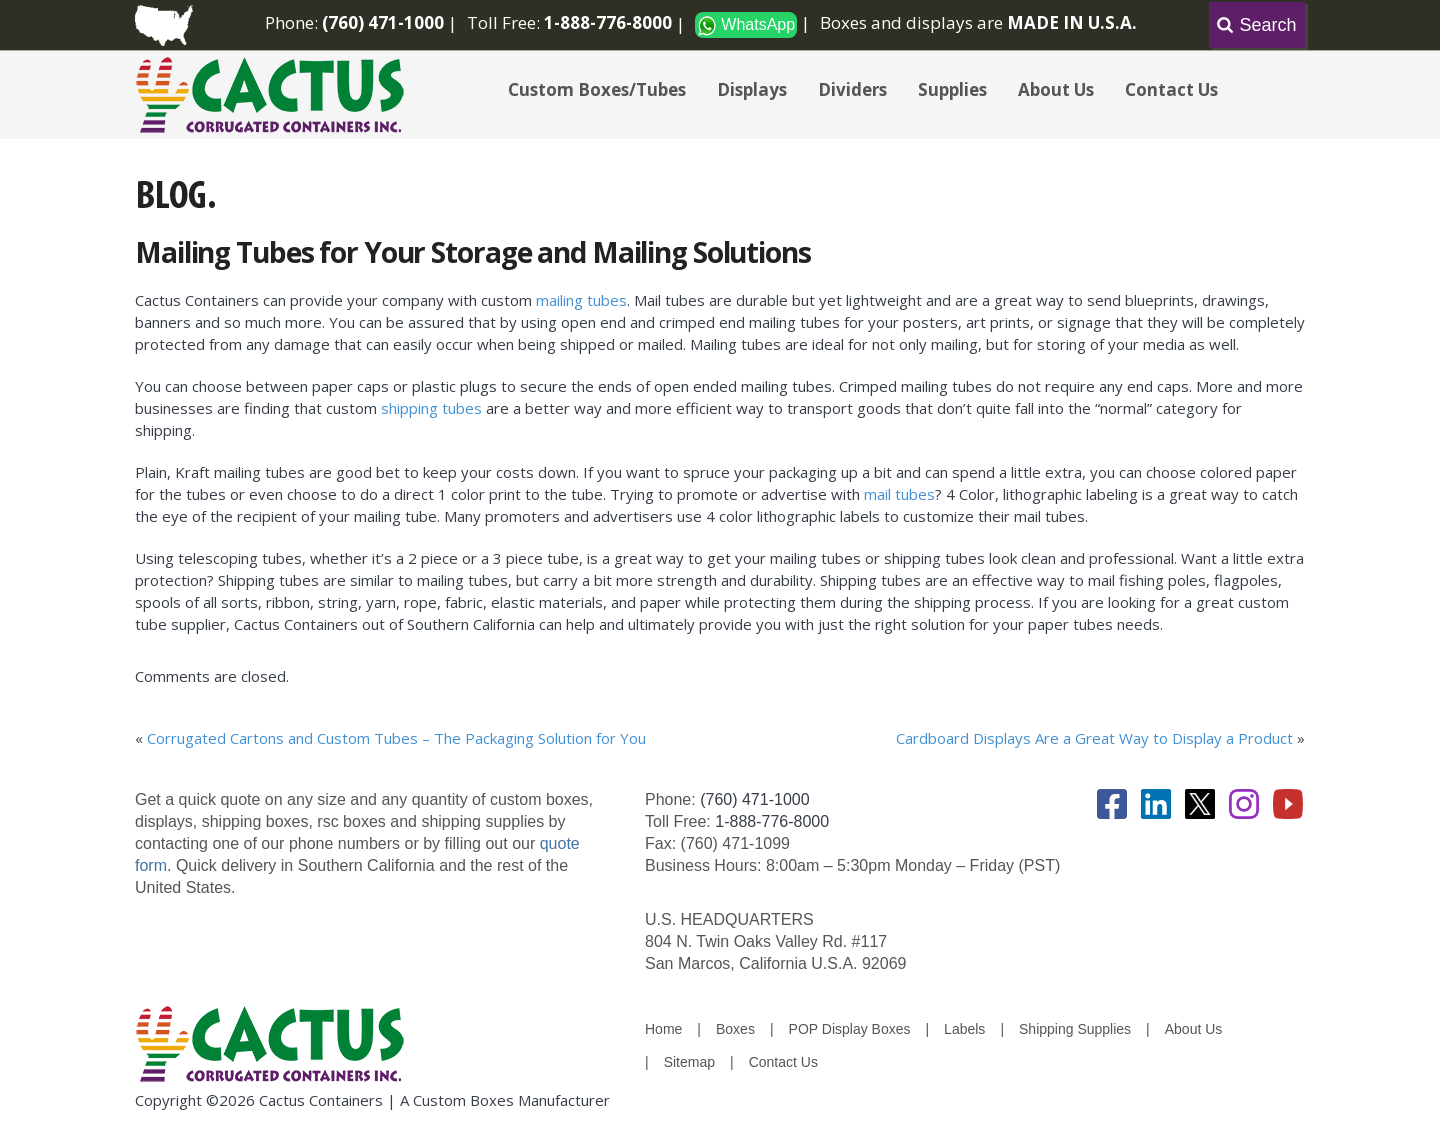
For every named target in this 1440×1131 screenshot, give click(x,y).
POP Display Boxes (850, 1029)
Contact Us (1171, 89)
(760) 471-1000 (754, 799)
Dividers (852, 89)
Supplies (952, 89)
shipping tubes (431, 408)
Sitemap (689, 1062)
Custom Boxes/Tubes (597, 89)
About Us (1056, 89)
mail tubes (899, 494)
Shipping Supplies (1075, 1029)
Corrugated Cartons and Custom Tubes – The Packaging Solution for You (396, 738)
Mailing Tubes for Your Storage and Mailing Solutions (473, 252)
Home (663, 1029)
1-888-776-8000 (772, 821)
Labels (964, 1029)
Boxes (735, 1029)
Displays (752, 89)
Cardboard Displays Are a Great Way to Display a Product (1094, 738)
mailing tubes (581, 300)
